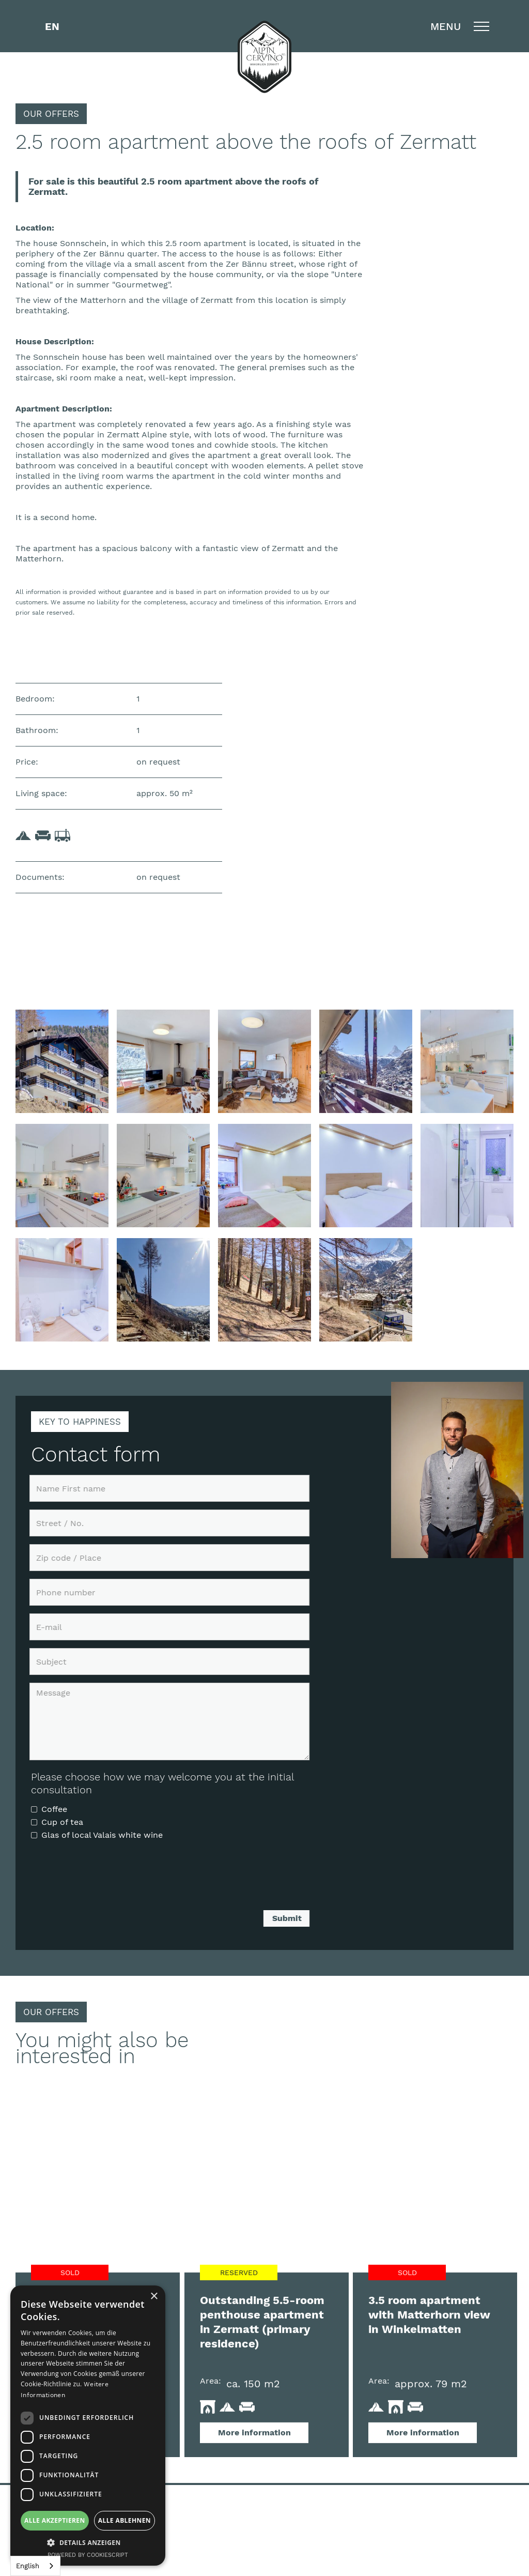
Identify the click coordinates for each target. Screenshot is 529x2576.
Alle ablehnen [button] (124, 2520)
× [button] (154, 2296)
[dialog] (87, 2425)
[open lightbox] (61, 1061)
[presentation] (109, 1879)
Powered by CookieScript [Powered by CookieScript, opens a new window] (88, 2555)
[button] (52, 26)
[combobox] (35, 2566)
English (27, 2566)
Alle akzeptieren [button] (54, 2520)
